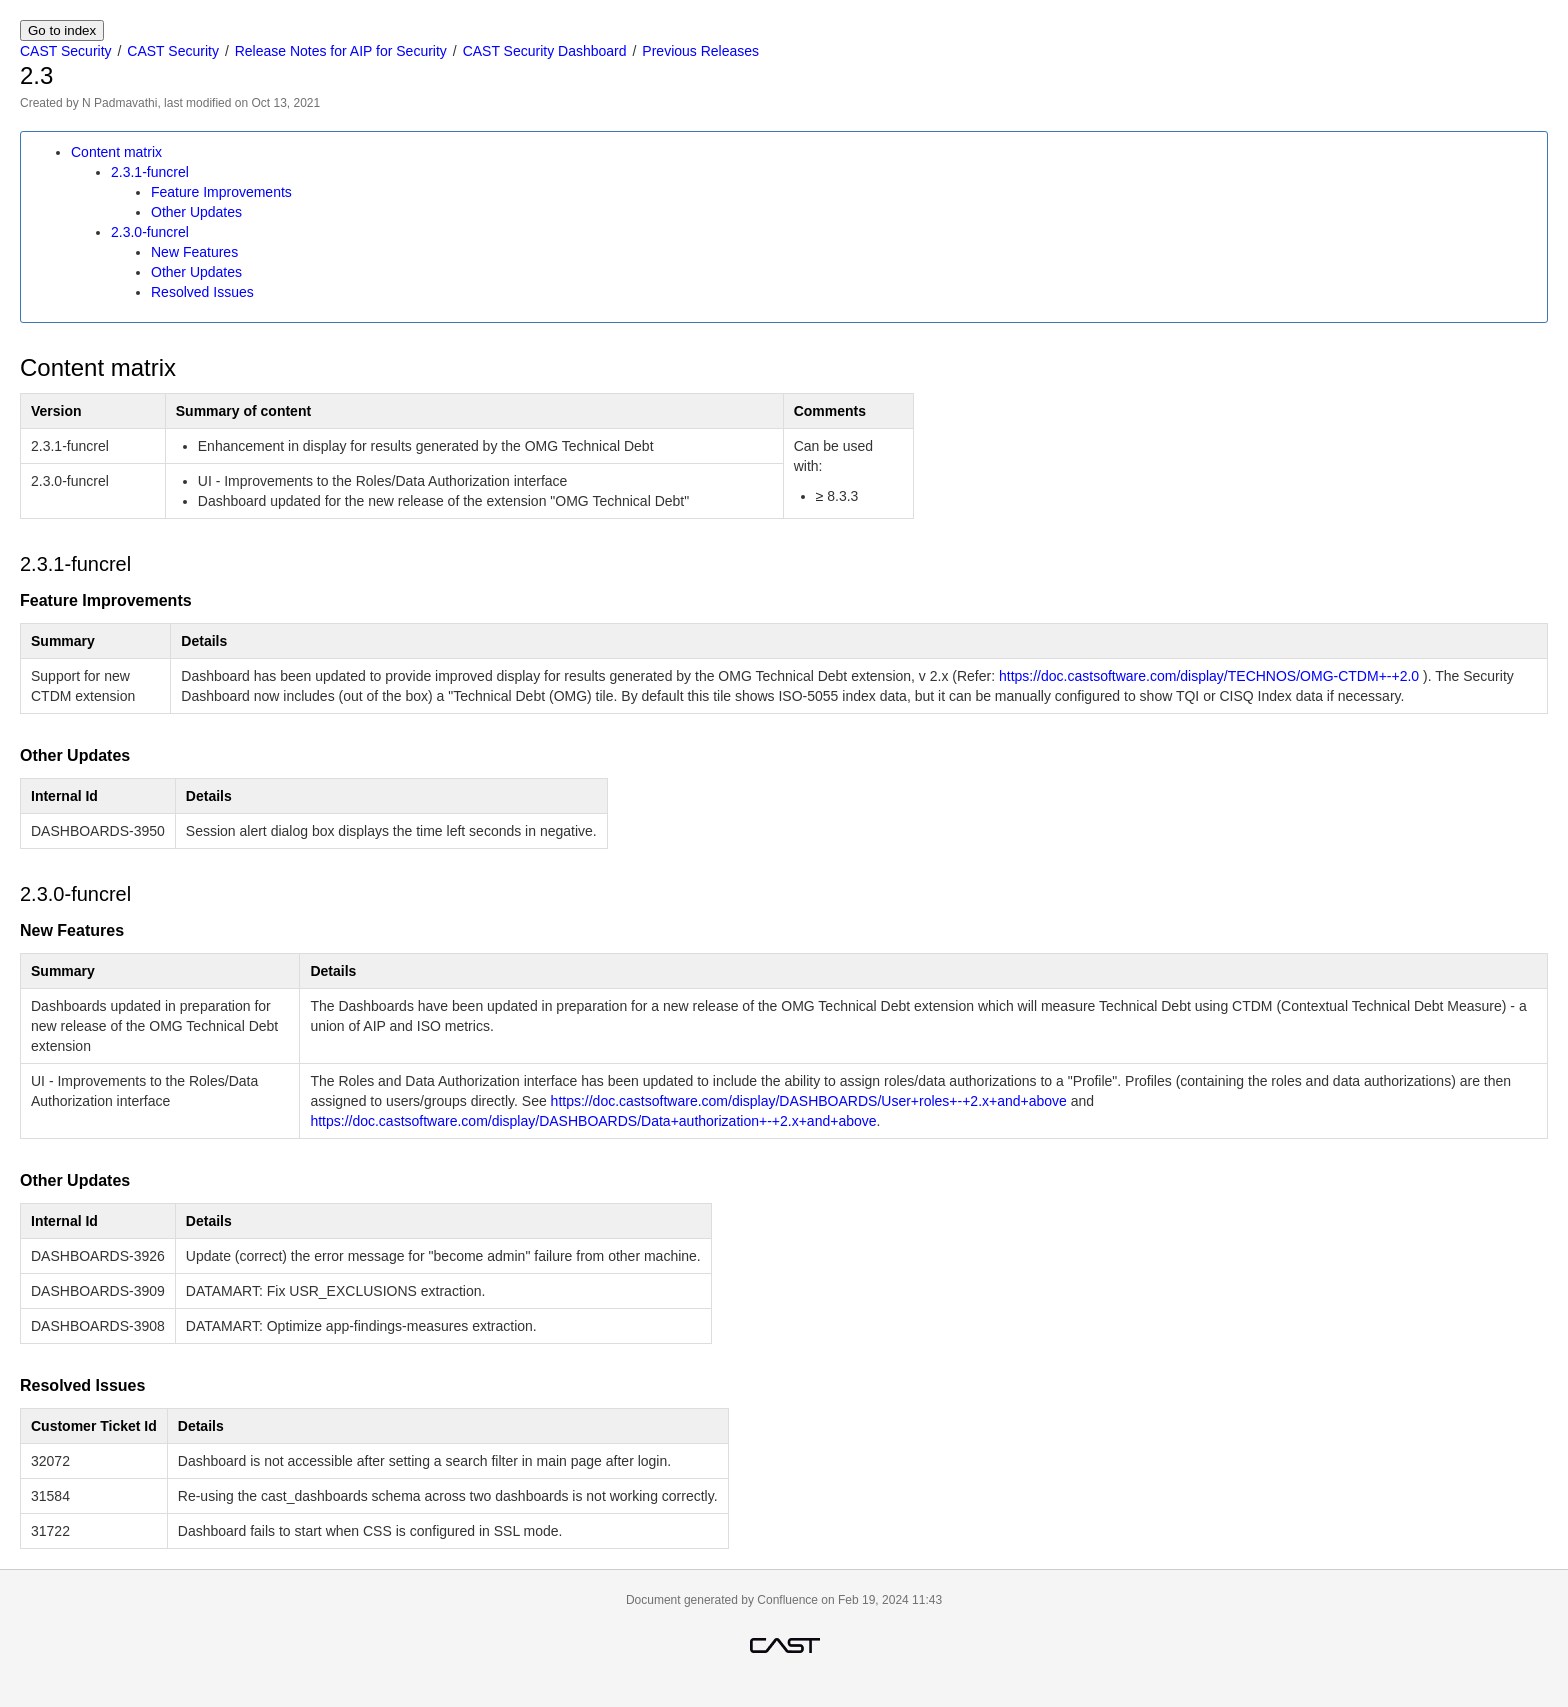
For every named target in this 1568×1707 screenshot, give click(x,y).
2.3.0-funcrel (150, 232)
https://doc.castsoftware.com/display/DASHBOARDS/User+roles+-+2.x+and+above (809, 1101)
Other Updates (196, 212)
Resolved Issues (202, 292)
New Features (194, 252)
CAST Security (66, 51)
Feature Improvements (221, 192)
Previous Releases (700, 51)
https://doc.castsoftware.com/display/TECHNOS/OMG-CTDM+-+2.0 (1209, 676)
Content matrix (116, 152)
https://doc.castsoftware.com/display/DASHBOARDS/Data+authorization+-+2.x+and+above (593, 1121)
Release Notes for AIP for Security (341, 51)
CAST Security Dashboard (545, 51)
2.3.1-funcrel (150, 172)
